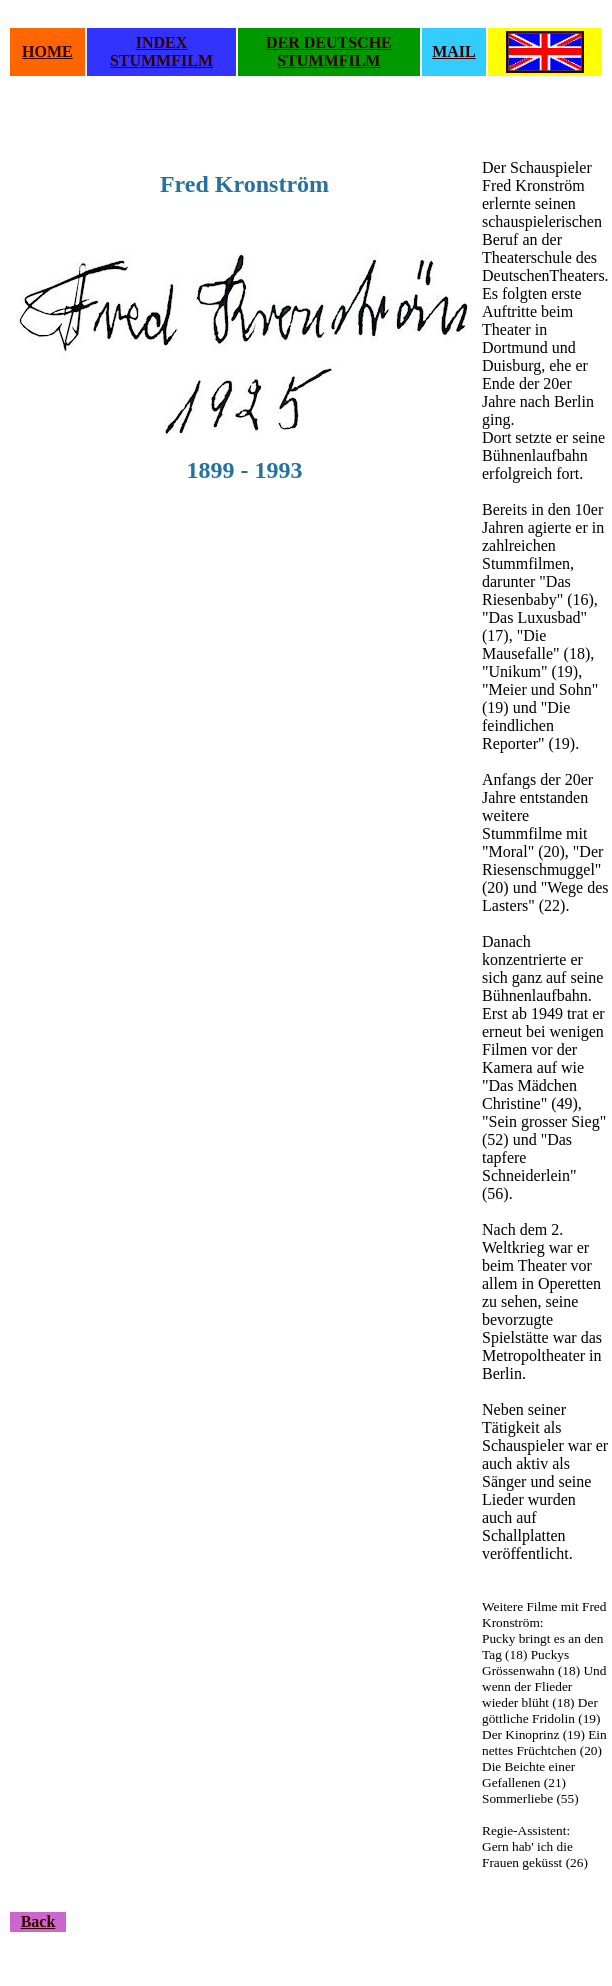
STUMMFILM (161, 60)
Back (38, 1921)
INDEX (162, 42)
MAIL (454, 51)
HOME (47, 51)
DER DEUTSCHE (329, 42)
